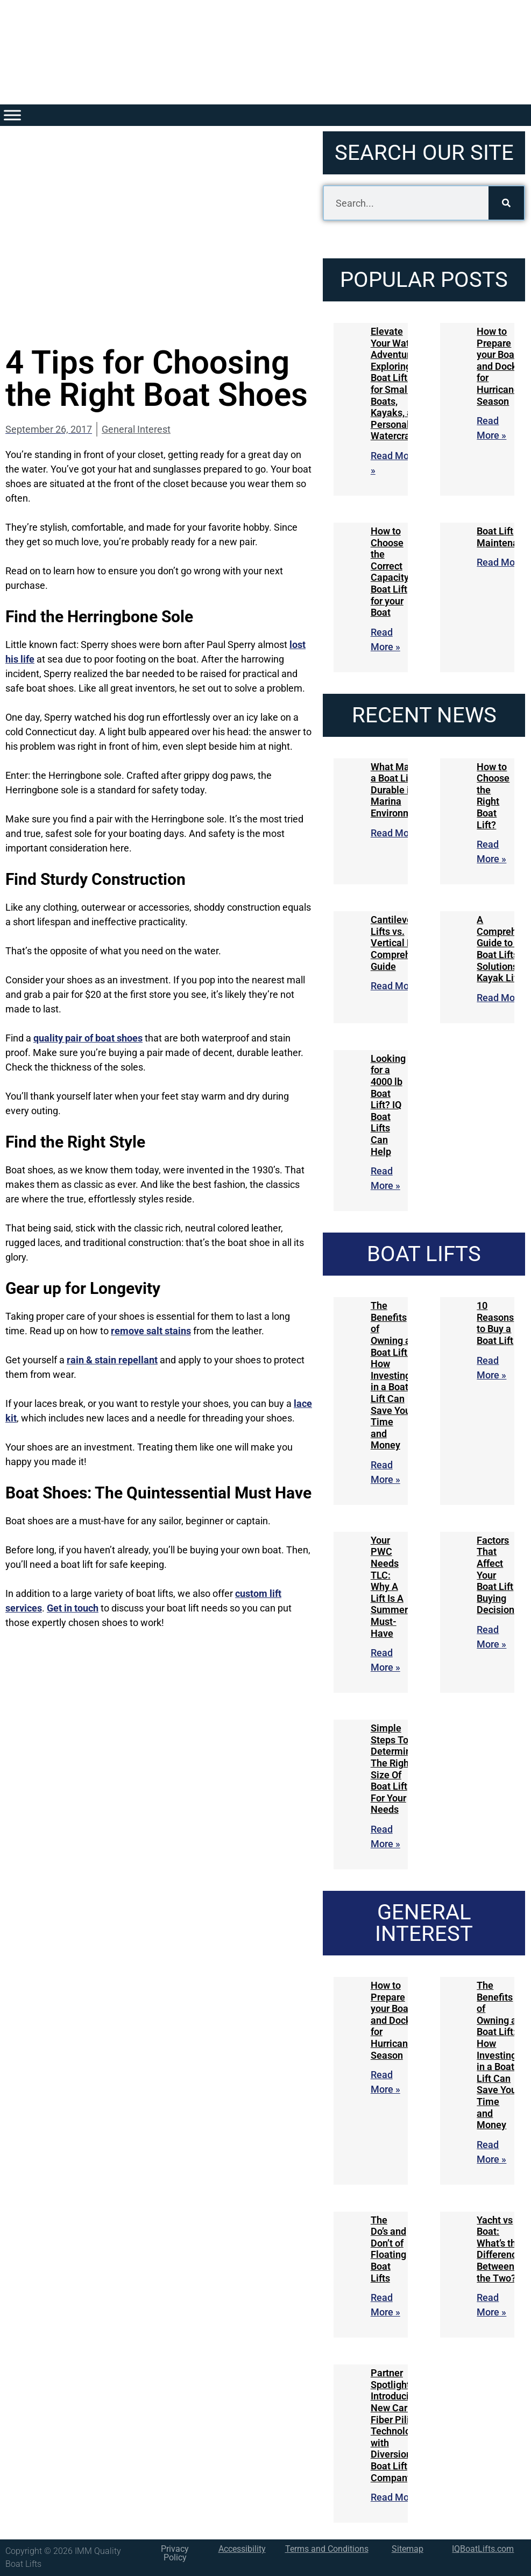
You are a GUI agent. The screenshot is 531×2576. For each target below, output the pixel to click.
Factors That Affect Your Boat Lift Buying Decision (495, 1575)
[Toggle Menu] (12, 115)
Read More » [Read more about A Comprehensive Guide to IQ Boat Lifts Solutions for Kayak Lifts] (503, 997)
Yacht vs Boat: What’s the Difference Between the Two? (499, 2249)
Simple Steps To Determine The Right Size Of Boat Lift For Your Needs (393, 1768)
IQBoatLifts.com (483, 2549)
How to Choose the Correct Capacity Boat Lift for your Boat (390, 571)
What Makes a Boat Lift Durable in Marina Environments (400, 790)
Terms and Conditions (327, 2549)
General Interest (136, 429)
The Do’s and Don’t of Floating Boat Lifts (388, 2249)
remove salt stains (151, 1330)
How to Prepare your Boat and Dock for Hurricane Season (498, 366)
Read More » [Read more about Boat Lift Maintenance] (503, 562)
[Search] (506, 203)
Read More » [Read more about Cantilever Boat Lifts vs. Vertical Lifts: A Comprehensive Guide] (397, 985)
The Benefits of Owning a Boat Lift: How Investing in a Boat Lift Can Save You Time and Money (390, 1375)
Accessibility (242, 2549)
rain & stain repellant (112, 1360)
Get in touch (72, 1608)
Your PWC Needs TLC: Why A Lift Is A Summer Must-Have (389, 1587)
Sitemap (407, 2549)
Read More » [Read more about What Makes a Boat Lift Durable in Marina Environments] (397, 833)
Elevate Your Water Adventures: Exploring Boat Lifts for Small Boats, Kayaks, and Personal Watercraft (397, 383)
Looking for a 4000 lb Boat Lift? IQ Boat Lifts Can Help (388, 1105)
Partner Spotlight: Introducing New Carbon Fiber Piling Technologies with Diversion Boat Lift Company (400, 2425)
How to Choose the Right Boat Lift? (493, 795)
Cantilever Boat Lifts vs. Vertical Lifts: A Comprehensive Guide (405, 943)
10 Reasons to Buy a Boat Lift (495, 1323)
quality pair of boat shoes (88, 1038)
